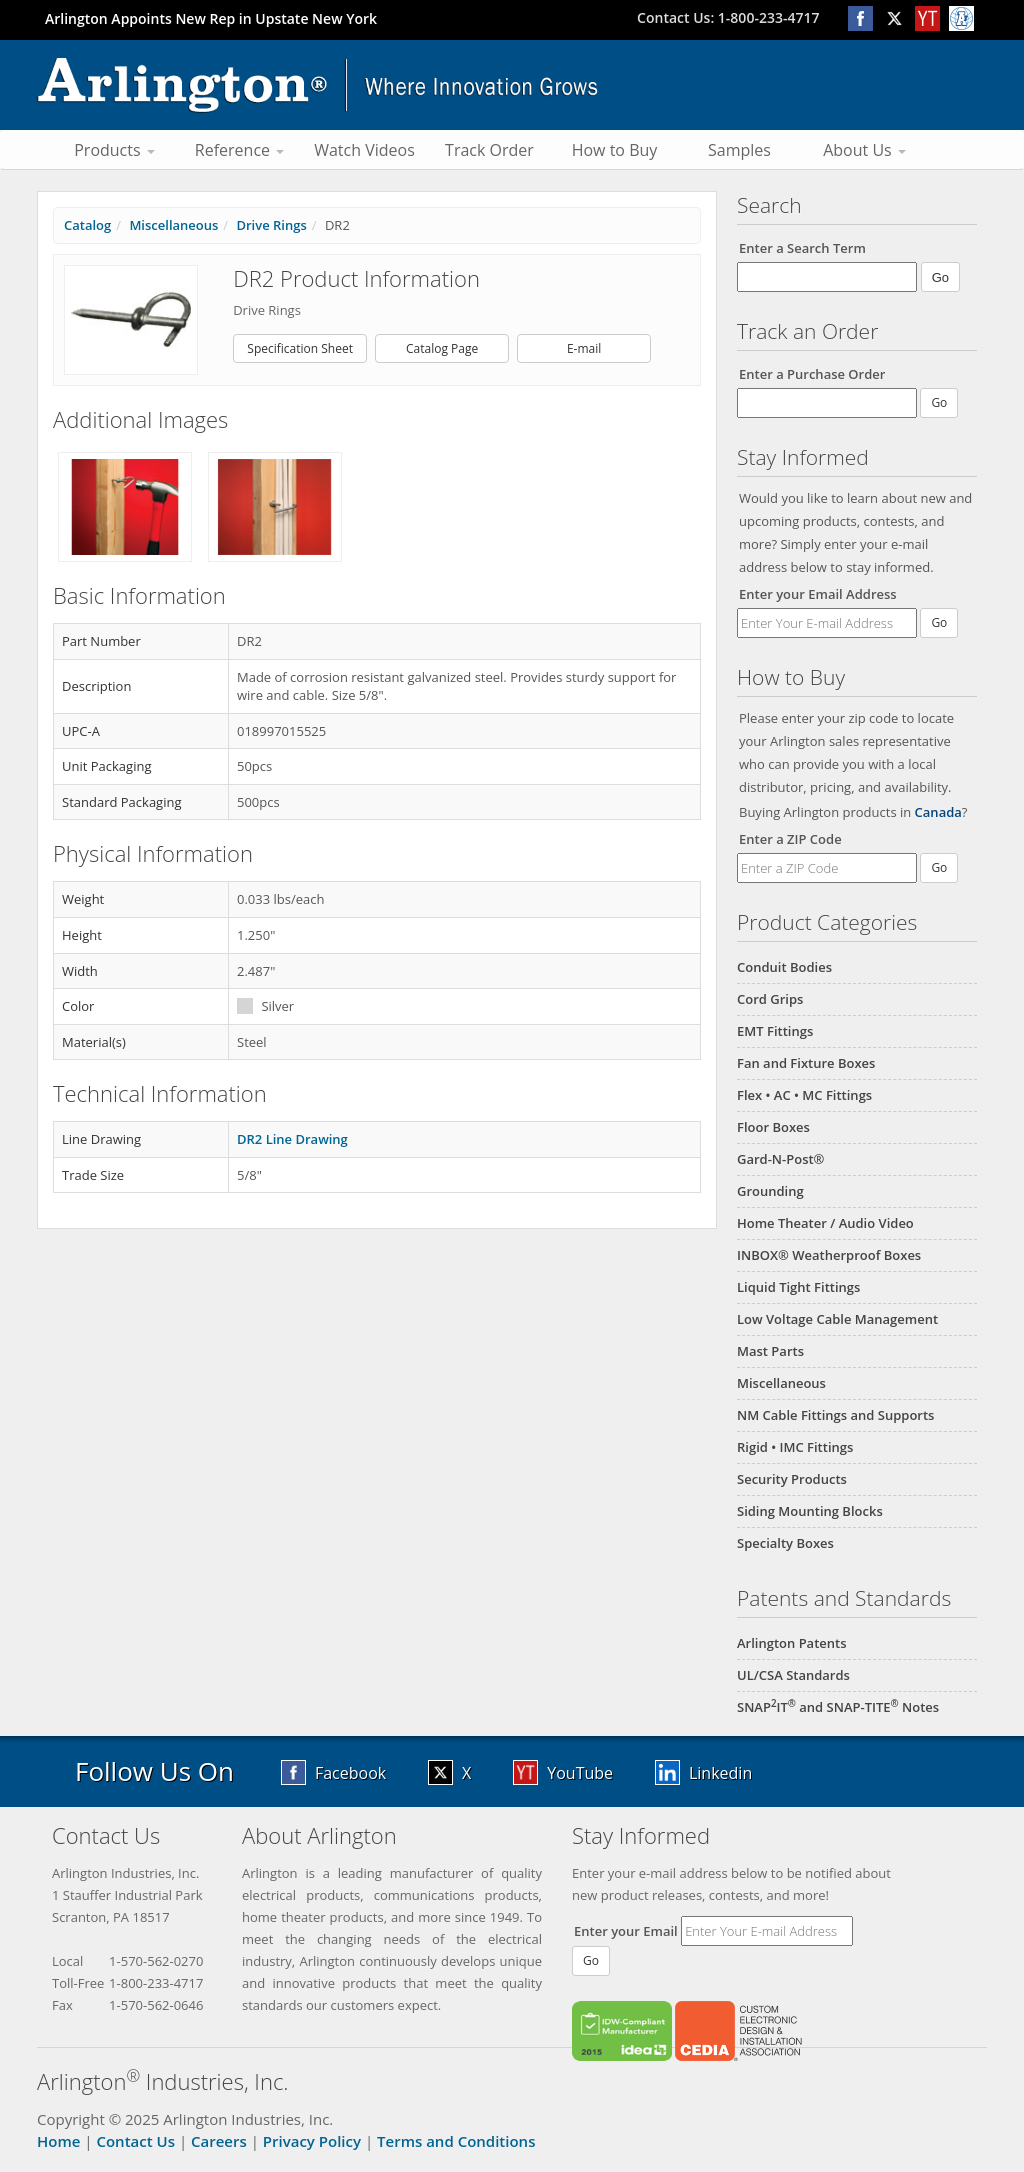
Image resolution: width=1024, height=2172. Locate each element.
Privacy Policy (312, 2141)
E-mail (584, 348)
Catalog (87, 225)
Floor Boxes (773, 1127)
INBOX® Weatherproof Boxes (829, 1255)
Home (58, 2141)
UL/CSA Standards (793, 1675)
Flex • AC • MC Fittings (804, 1095)
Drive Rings (271, 225)
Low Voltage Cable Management (837, 1319)
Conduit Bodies (784, 967)
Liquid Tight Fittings (798, 1287)
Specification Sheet (300, 348)
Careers (219, 2141)
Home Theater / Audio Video (825, 1223)
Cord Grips (770, 999)
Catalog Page (442, 348)
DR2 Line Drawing (292, 1139)
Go (939, 622)
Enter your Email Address (818, 594)
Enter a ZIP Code (790, 839)
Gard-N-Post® (780, 1159)
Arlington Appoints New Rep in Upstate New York (211, 18)
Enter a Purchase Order (812, 374)
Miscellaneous (781, 1383)
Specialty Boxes (785, 1543)
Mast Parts (770, 1351)
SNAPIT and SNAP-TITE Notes (838, 1707)
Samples (739, 150)
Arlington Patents (792, 1643)
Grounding (770, 1191)
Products (114, 150)
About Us (864, 150)
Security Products (792, 1479)
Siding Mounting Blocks (810, 1511)
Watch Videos (364, 150)
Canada (938, 812)
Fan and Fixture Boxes (806, 1063)
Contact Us (135, 2141)
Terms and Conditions (456, 2141)
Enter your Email (626, 1931)
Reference (239, 150)
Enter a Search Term (802, 248)
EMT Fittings (775, 1031)
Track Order (489, 150)
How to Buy (615, 150)
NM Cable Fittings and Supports (835, 1415)
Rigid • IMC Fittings (795, 1447)
